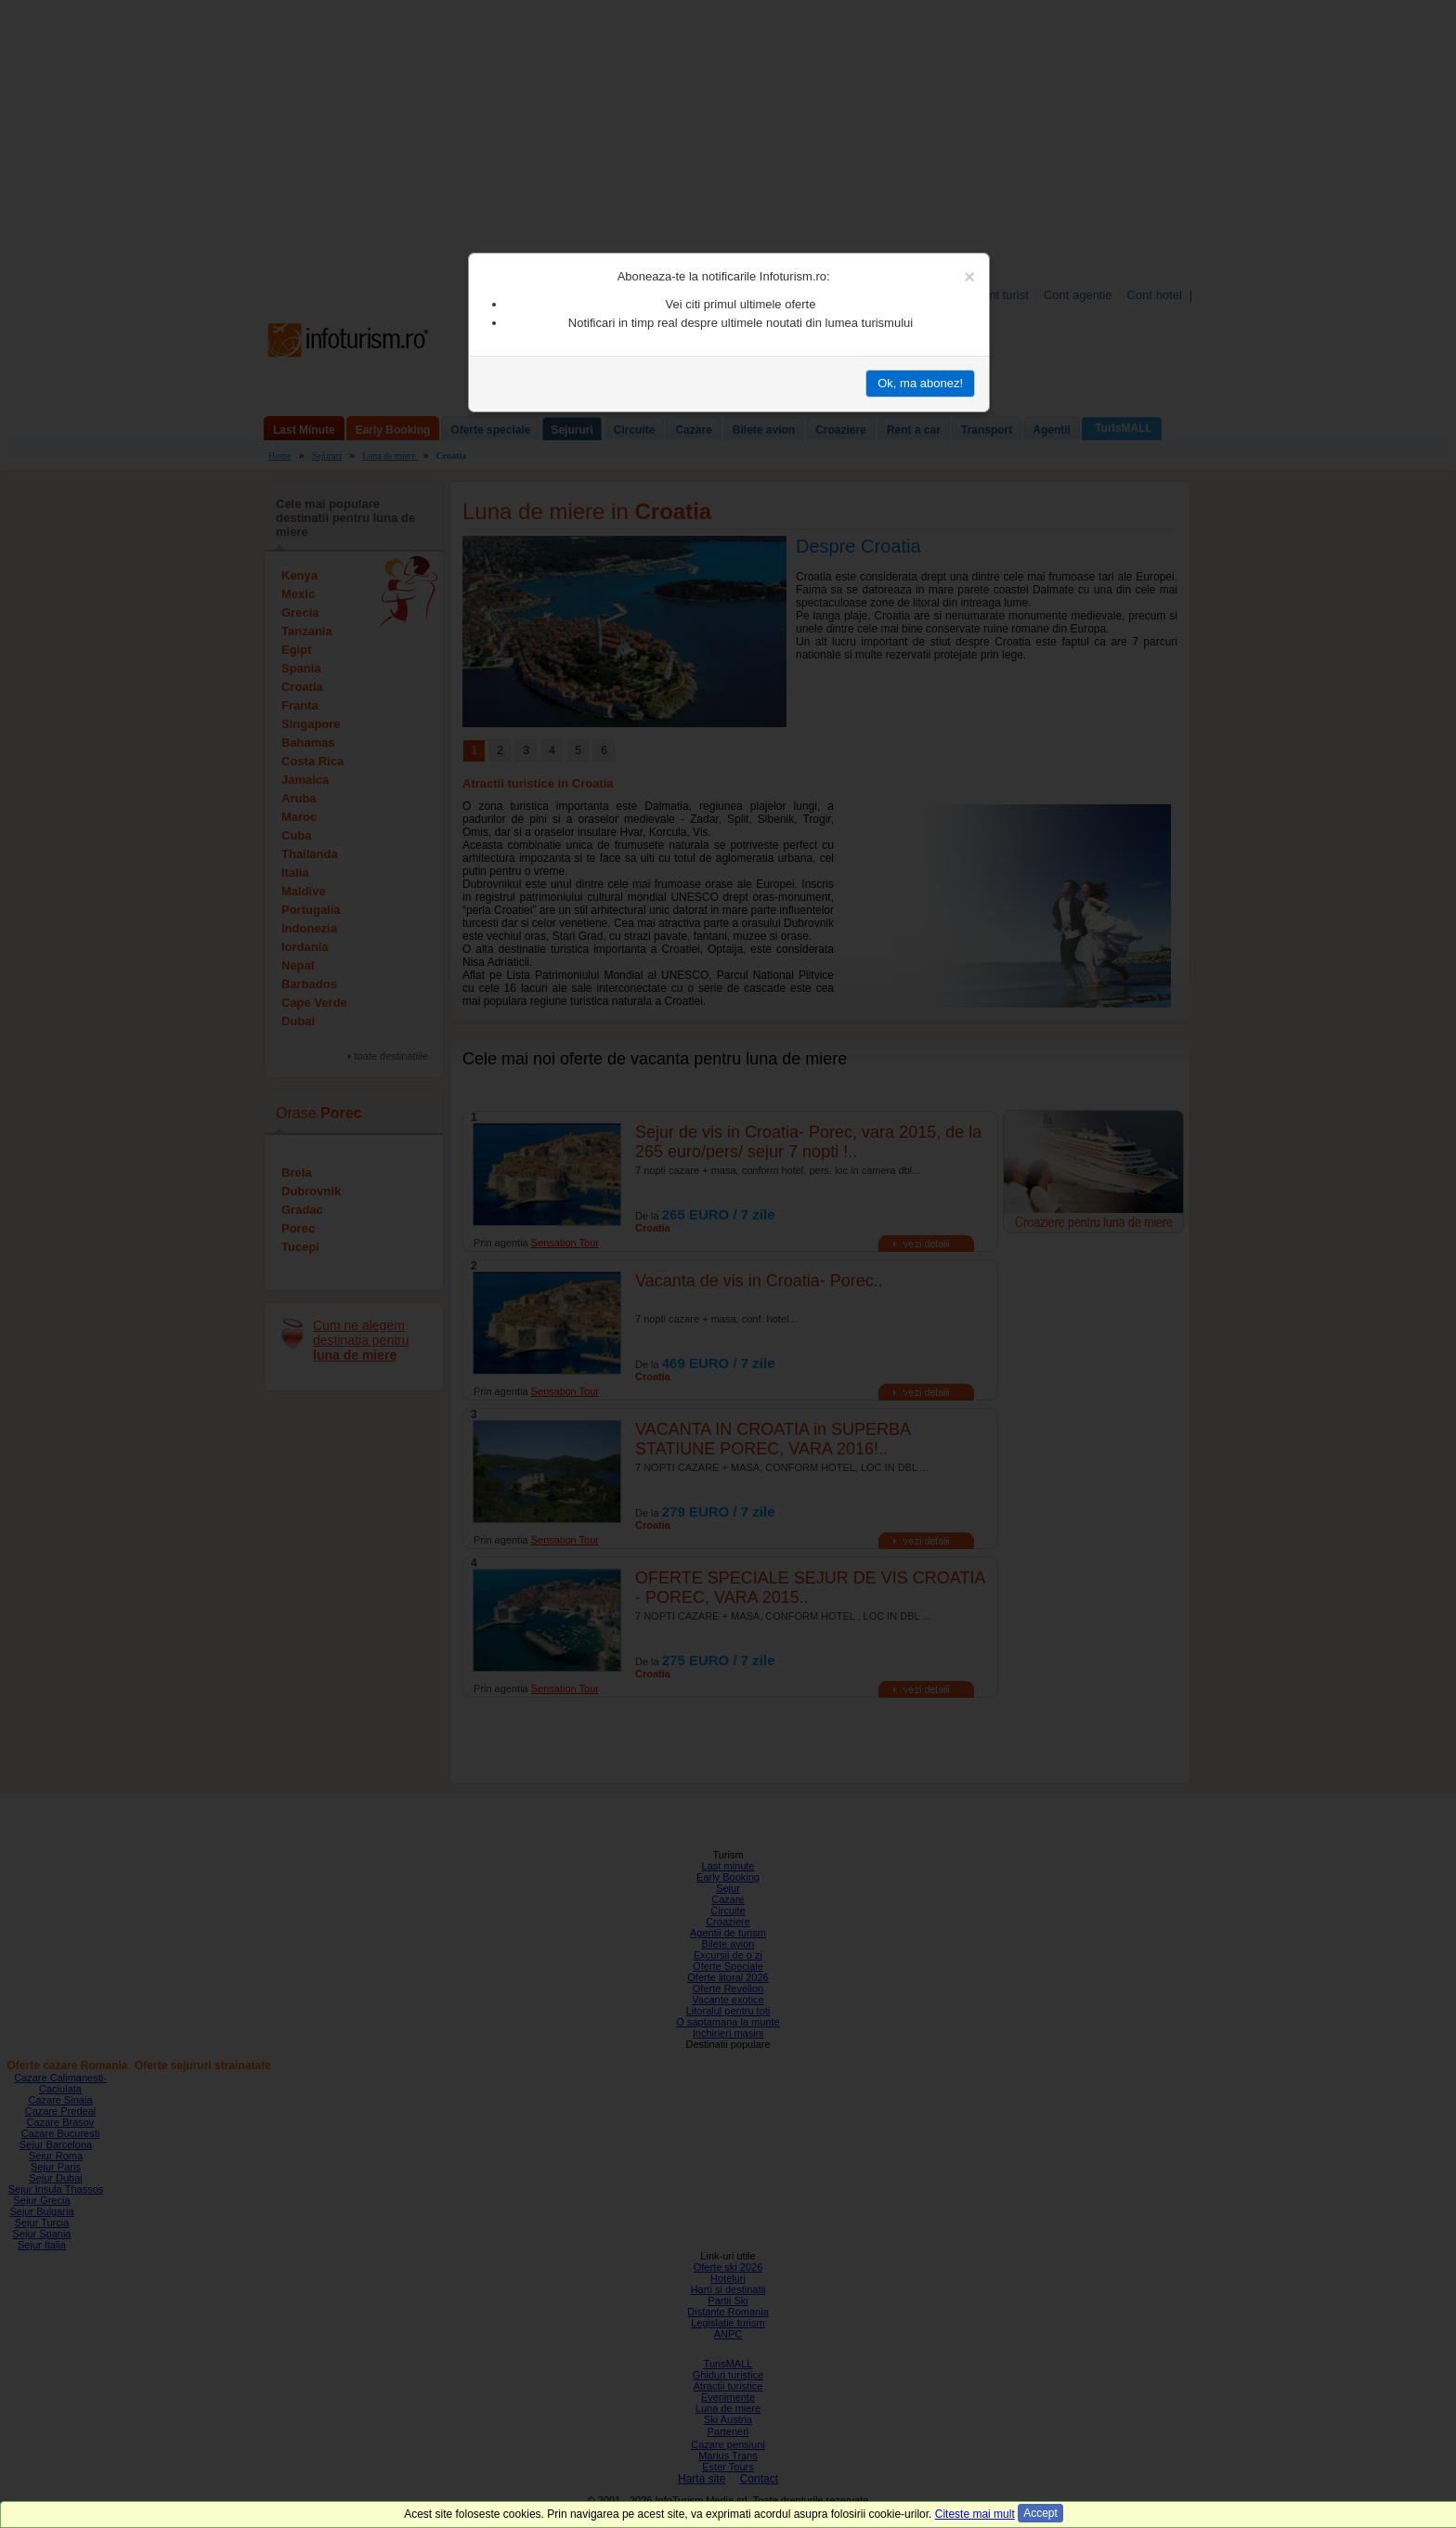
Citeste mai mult (975, 2514)
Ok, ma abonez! (920, 383)
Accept (1040, 2513)
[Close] (969, 276)
